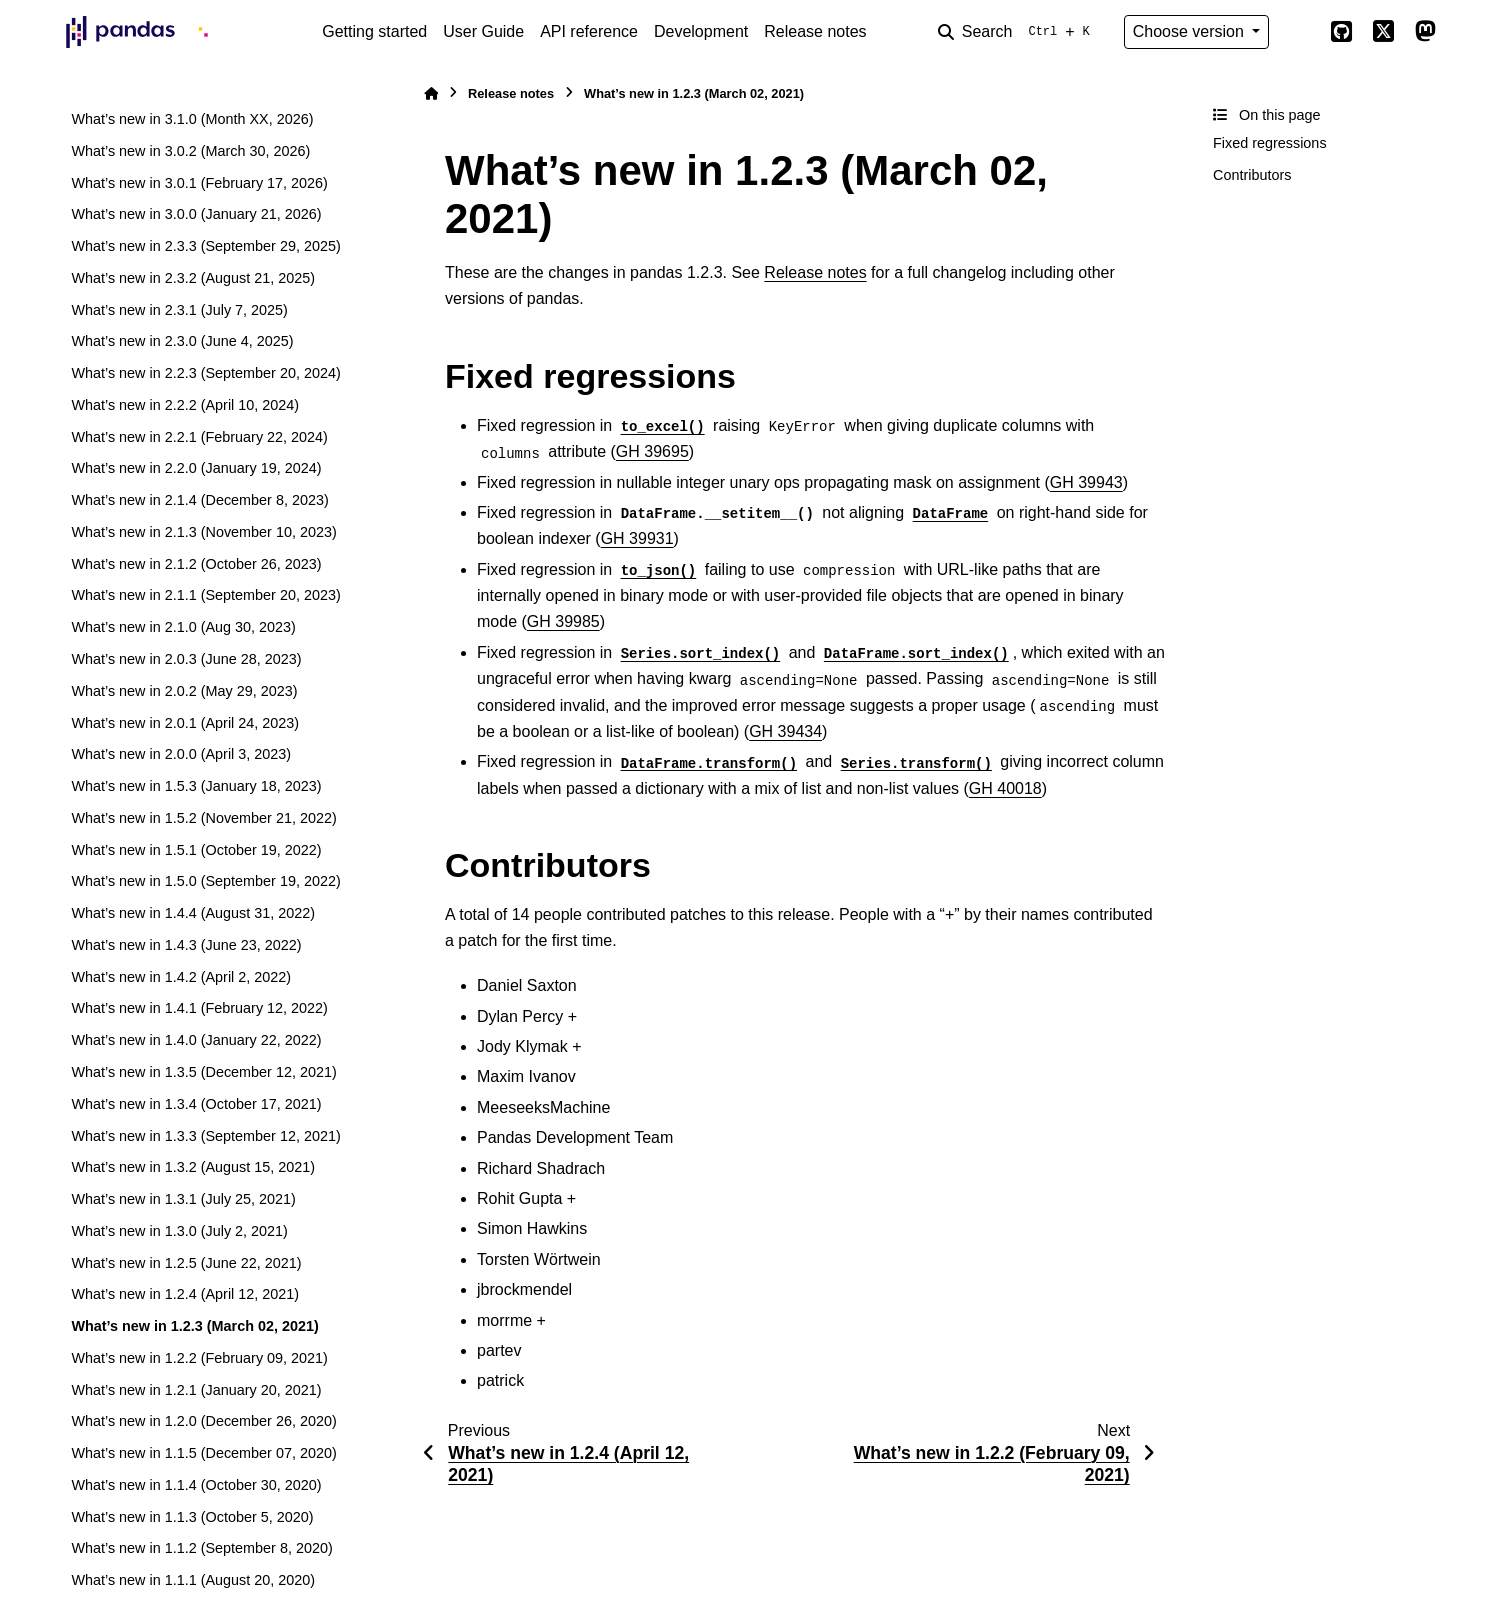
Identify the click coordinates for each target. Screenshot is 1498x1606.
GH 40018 (1005, 788)
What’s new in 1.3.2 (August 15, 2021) (193, 1167)
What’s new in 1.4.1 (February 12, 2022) (199, 1008)
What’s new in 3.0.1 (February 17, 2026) (199, 183)
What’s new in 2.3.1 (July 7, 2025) (179, 310)
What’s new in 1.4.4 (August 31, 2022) (193, 913)
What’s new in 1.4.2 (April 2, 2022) (181, 977)
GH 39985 (563, 621)
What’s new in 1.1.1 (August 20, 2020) (193, 1580)
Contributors (1252, 175)
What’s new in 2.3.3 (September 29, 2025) (205, 246)
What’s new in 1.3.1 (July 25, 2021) (183, 1199)
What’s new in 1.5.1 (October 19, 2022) (196, 850)
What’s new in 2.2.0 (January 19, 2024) (196, 468)
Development (701, 31)
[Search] (1018, 32)
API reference (589, 31)
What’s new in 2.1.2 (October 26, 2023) (196, 564)
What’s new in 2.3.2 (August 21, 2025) (193, 278)
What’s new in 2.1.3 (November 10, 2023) (203, 532)
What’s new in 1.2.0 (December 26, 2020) (203, 1421)
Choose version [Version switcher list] (1191, 31)
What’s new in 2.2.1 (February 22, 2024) (199, 437)
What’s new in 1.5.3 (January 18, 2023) (196, 786)
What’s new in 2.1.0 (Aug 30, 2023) (183, 627)
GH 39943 (1086, 482)
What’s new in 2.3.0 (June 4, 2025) (182, 341)
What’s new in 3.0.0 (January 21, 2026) (196, 214)
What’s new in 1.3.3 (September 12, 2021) (205, 1136)
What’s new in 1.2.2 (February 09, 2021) (199, 1358)
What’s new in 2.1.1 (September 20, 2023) (205, 595)
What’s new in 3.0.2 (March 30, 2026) (190, 151)
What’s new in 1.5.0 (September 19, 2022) (205, 881)
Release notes (815, 31)
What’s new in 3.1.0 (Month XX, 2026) (192, 119)
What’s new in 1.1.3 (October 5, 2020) (192, 1517)
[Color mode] (1299, 32)
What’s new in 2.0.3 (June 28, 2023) (186, 659)
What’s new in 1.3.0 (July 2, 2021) (179, 1231)
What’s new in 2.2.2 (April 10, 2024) (185, 405)
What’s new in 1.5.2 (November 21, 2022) (203, 818)
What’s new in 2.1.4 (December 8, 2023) (199, 500)
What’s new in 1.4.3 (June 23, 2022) (186, 945)
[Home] (431, 93)
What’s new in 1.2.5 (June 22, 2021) (186, 1263)
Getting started (374, 31)
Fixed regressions (1270, 143)
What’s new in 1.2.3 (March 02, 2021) (194, 1326)
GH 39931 (637, 538)
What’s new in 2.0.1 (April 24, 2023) (185, 723)
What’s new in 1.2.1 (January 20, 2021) (196, 1390)
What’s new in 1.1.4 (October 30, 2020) (196, 1485)
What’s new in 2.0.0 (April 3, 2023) (181, 754)
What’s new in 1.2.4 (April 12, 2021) (185, 1294)
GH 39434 (785, 731)
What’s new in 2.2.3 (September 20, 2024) (205, 373)
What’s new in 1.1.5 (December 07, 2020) (203, 1453)
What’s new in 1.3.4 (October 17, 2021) (196, 1104)
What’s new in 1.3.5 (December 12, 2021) (203, 1072)
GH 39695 (652, 451)
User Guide (483, 31)
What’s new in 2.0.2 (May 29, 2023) (184, 691)
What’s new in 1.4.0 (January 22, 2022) (196, 1040)
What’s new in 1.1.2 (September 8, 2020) (201, 1548)
